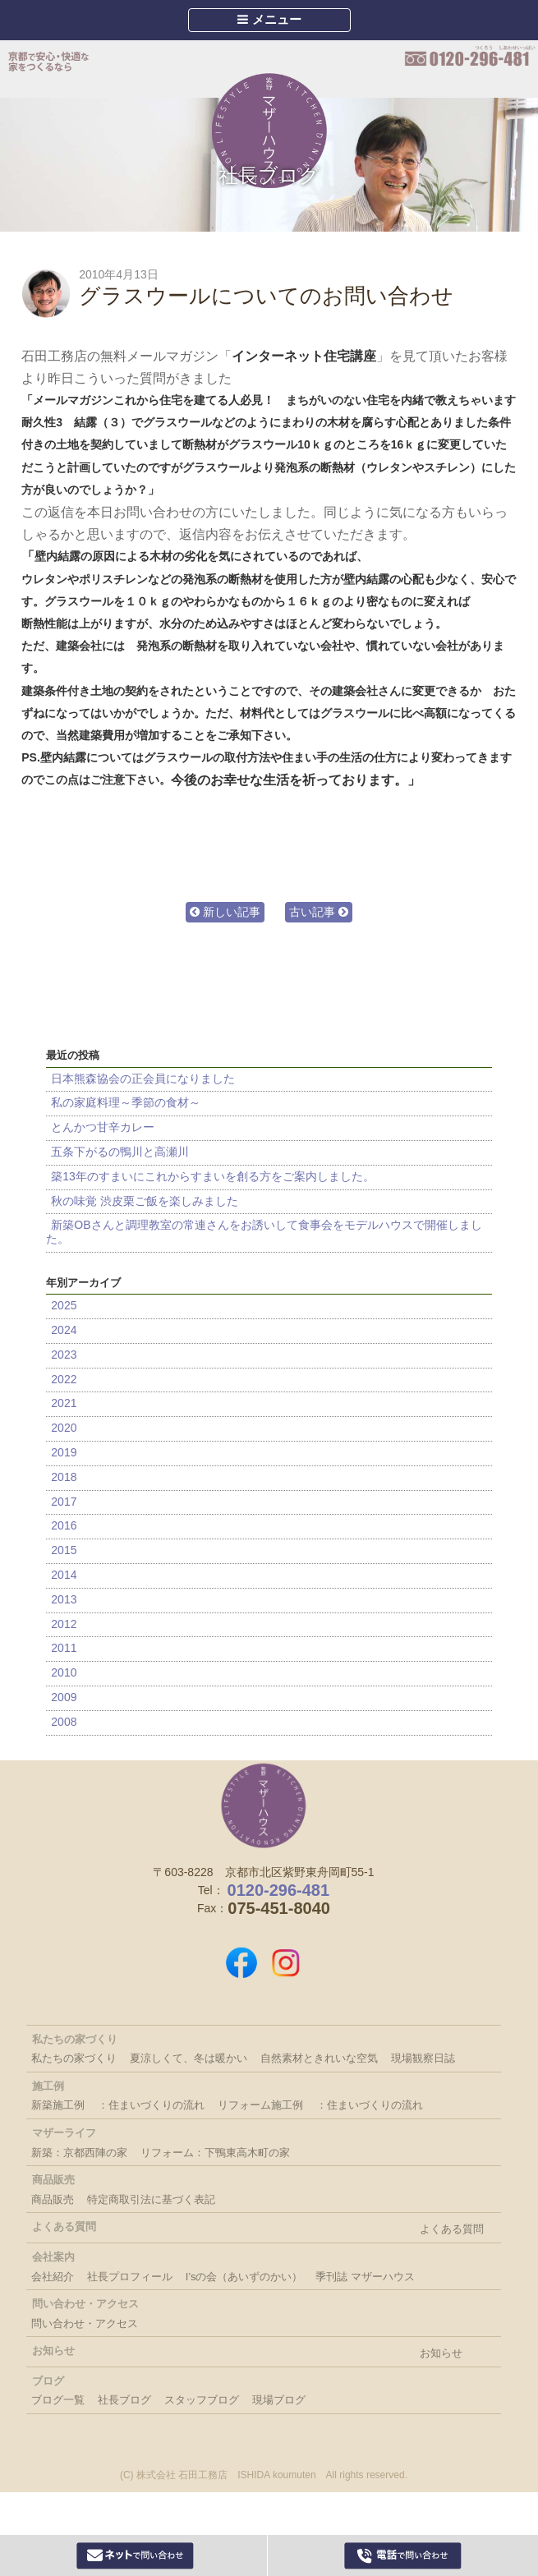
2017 (63, 1501)
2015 (63, 1550)
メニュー (269, 19)
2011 (63, 1647)
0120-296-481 (470, 56)
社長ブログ (269, 175)
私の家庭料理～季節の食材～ (125, 1102)
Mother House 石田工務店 (269, 130)
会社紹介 (52, 2276)
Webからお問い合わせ (135, 2555)
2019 (63, 1452)
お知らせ (441, 2353)
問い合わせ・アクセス (84, 2323)
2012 (63, 1624)
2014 (63, 1574)
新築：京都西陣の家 (79, 2152)
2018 (63, 1477)
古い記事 (318, 911)
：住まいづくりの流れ (151, 2105)
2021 (63, 1403)
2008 (63, 1721)
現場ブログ (279, 2400)
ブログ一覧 (58, 2400)
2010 (63, 1672)
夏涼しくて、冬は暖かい (188, 2058)
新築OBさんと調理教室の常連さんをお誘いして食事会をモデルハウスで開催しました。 (263, 1231)
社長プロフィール (129, 2276)
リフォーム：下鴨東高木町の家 (215, 2152)
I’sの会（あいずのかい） (244, 2276)
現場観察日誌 (423, 2058)
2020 (63, 1427)
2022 (63, 1379)
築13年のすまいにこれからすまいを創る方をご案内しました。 (213, 1176)
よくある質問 (452, 2229)
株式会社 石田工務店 (263, 1805)
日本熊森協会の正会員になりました (143, 1078)
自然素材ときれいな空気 (319, 2058)
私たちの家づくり (74, 2058)
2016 (63, 1525)
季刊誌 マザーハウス (365, 2276)
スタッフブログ (201, 2400)
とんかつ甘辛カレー (102, 1127)
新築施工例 (58, 2105)
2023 (63, 1354)
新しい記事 (225, 911)
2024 (63, 1329)
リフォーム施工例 (260, 2105)
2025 (63, 1305)
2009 (63, 1697)
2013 (63, 1599)
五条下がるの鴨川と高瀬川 (120, 1151)
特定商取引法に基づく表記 (151, 2199)
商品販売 (52, 2199)
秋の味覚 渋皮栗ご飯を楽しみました (144, 1201)
